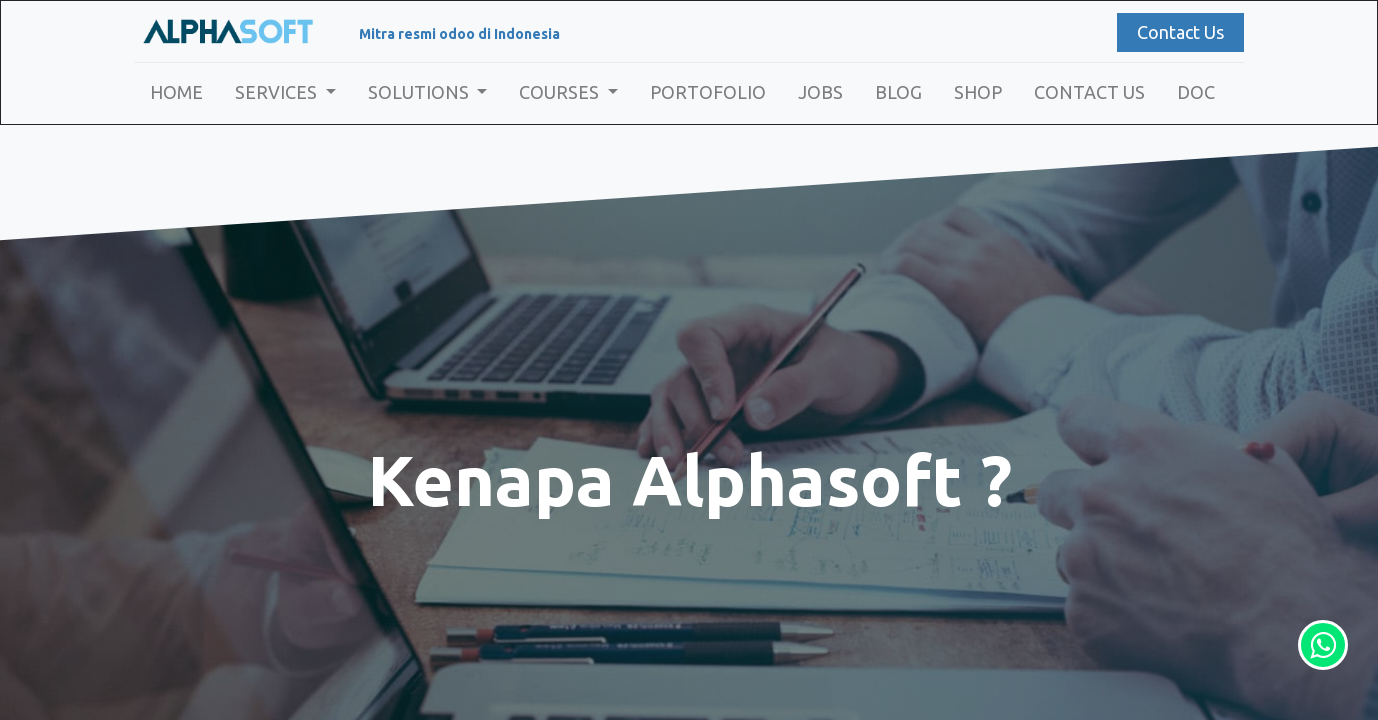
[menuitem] (176, 92)
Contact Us (1180, 32)
